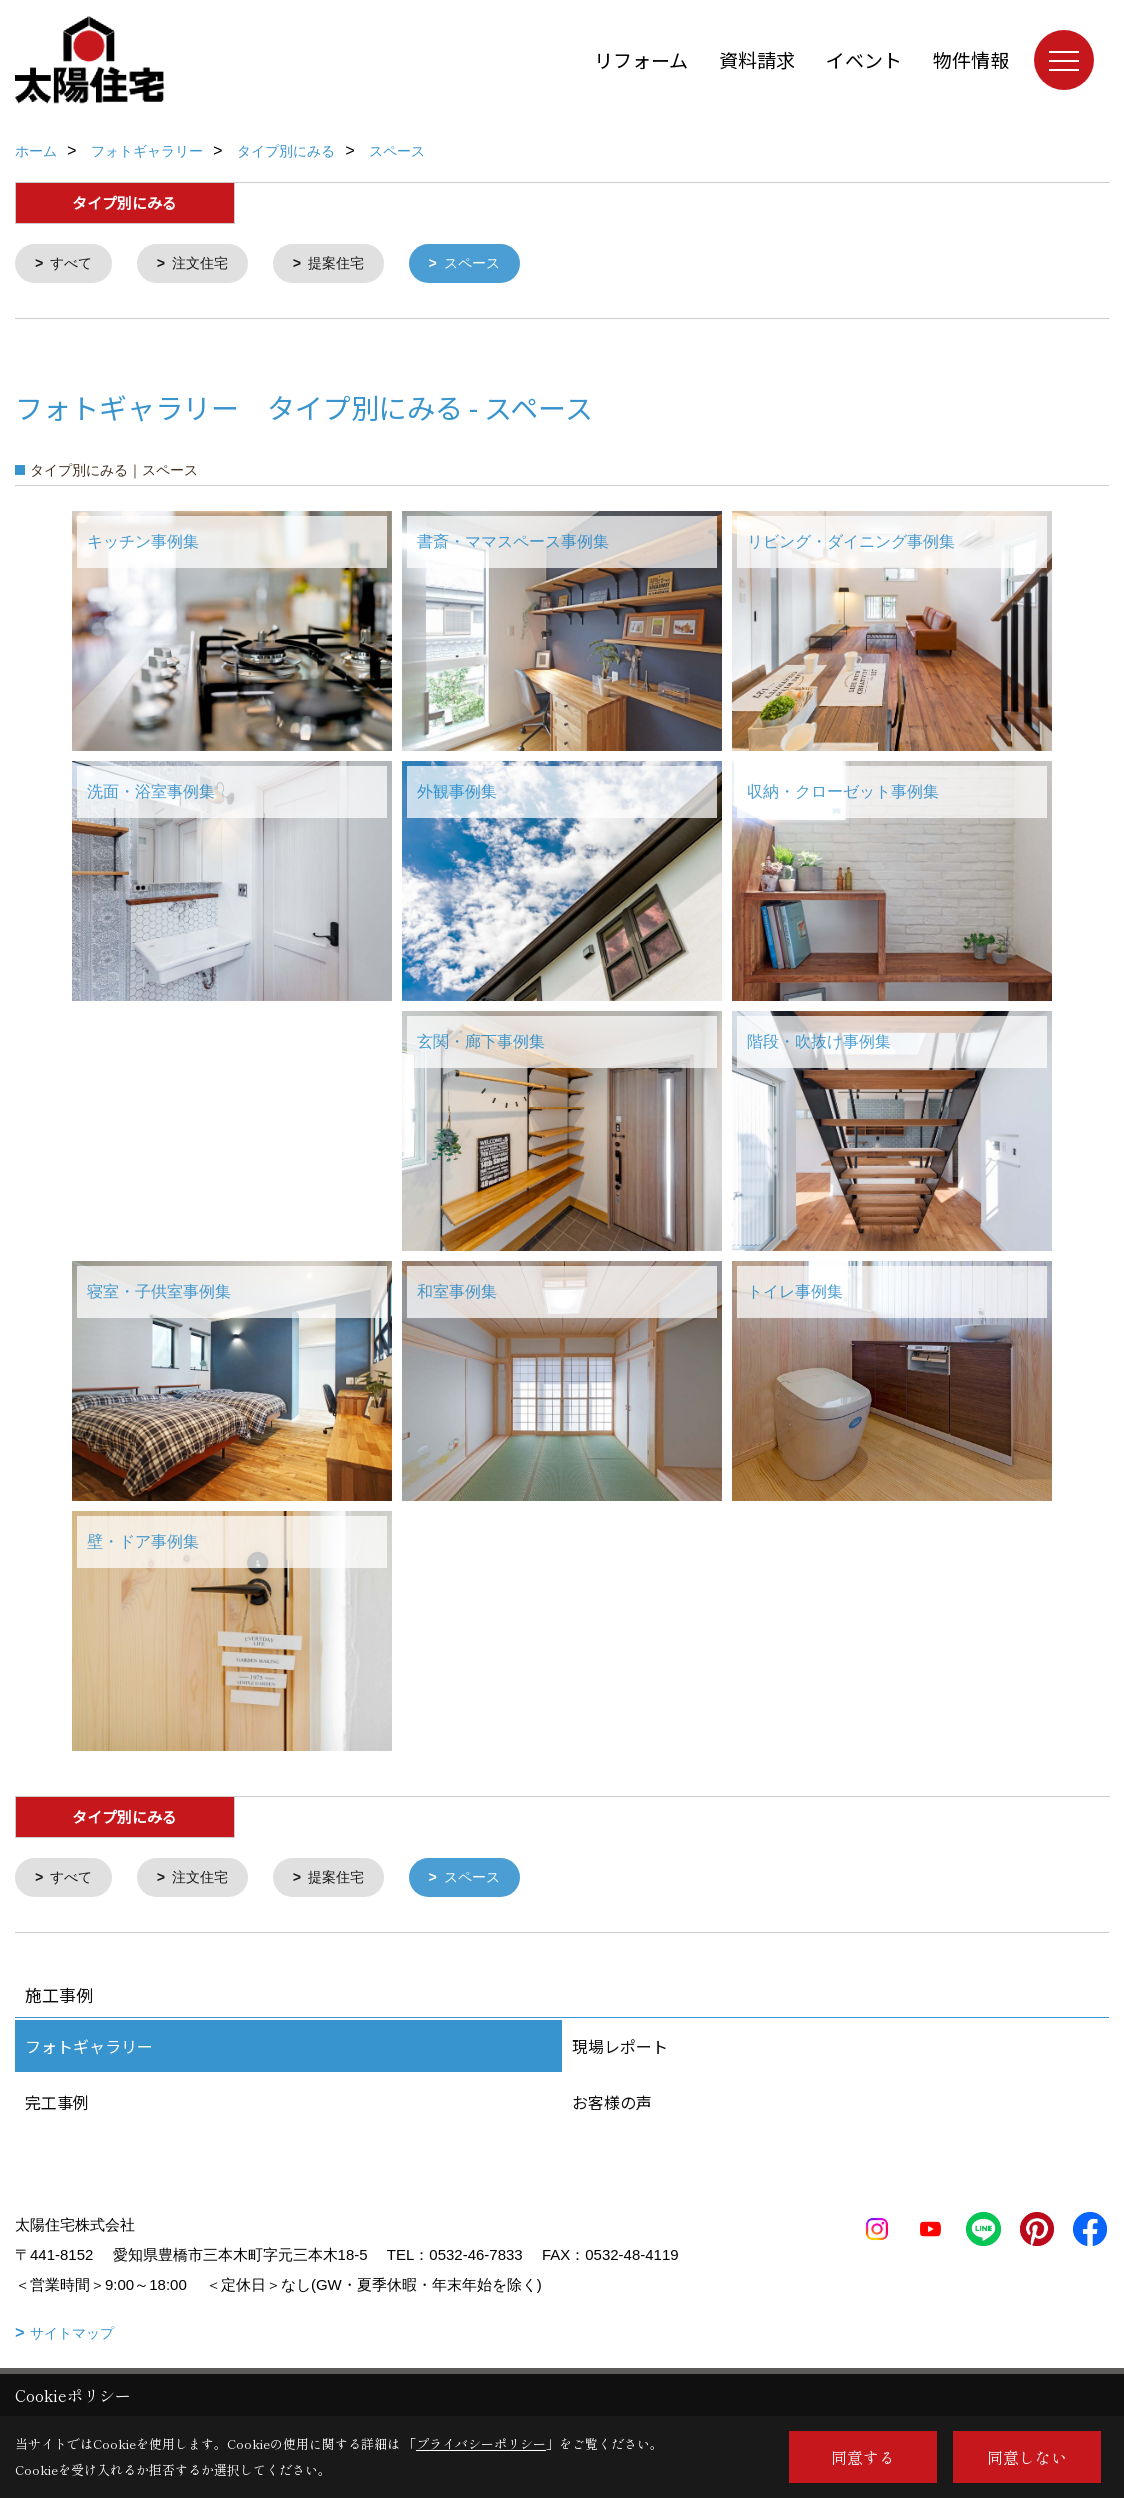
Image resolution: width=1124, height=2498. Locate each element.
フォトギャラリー (89, 2050)
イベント (864, 59)
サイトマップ (72, 2337)
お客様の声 (612, 2106)
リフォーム (641, 59)
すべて (74, 264)
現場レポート (620, 2050)
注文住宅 (207, 264)
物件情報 (971, 59)
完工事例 (57, 2106)
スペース (489, 264)
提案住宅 (348, 264)
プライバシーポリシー (481, 2443)
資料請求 (757, 59)
